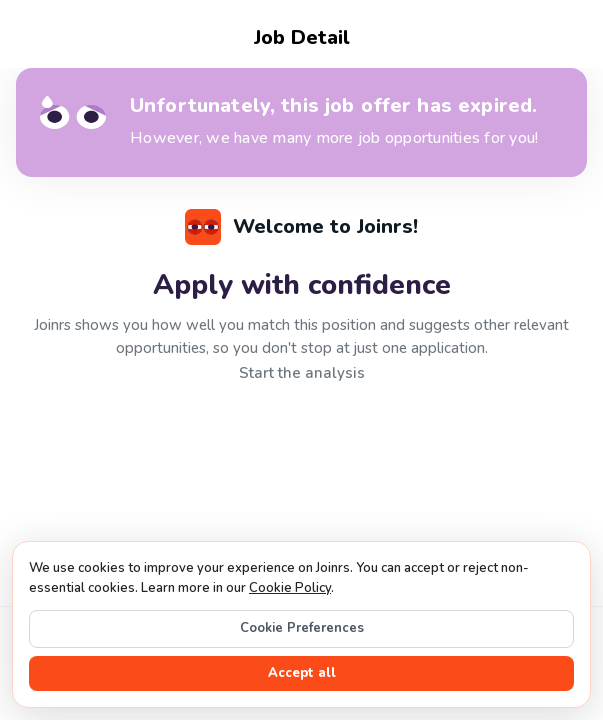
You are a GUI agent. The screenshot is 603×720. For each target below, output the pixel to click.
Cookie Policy (290, 588)
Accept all (302, 673)
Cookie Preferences (302, 628)
